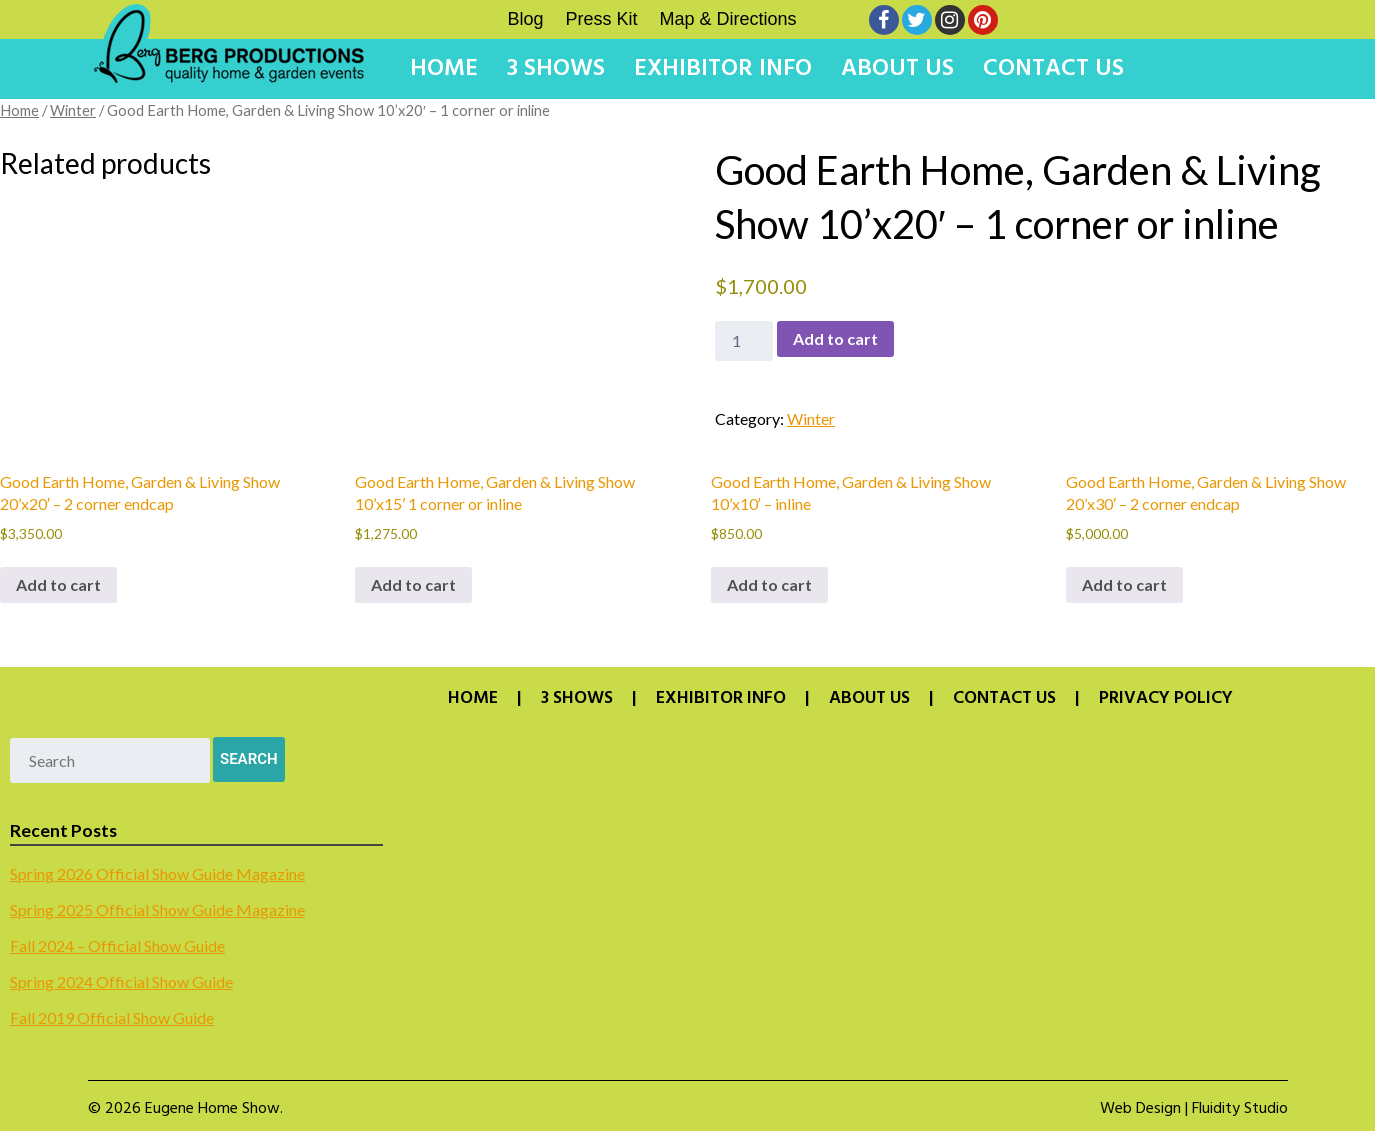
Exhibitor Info (723, 69)
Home (444, 69)
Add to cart (835, 338)
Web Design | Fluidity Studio (1194, 1109)
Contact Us (1053, 69)
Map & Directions (728, 18)
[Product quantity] (744, 341)
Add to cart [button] (58, 584)
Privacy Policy (1166, 699)
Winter (73, 110)
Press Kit (602, 18)
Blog (526, 18)
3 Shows (556, 69)
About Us (897, 69)
